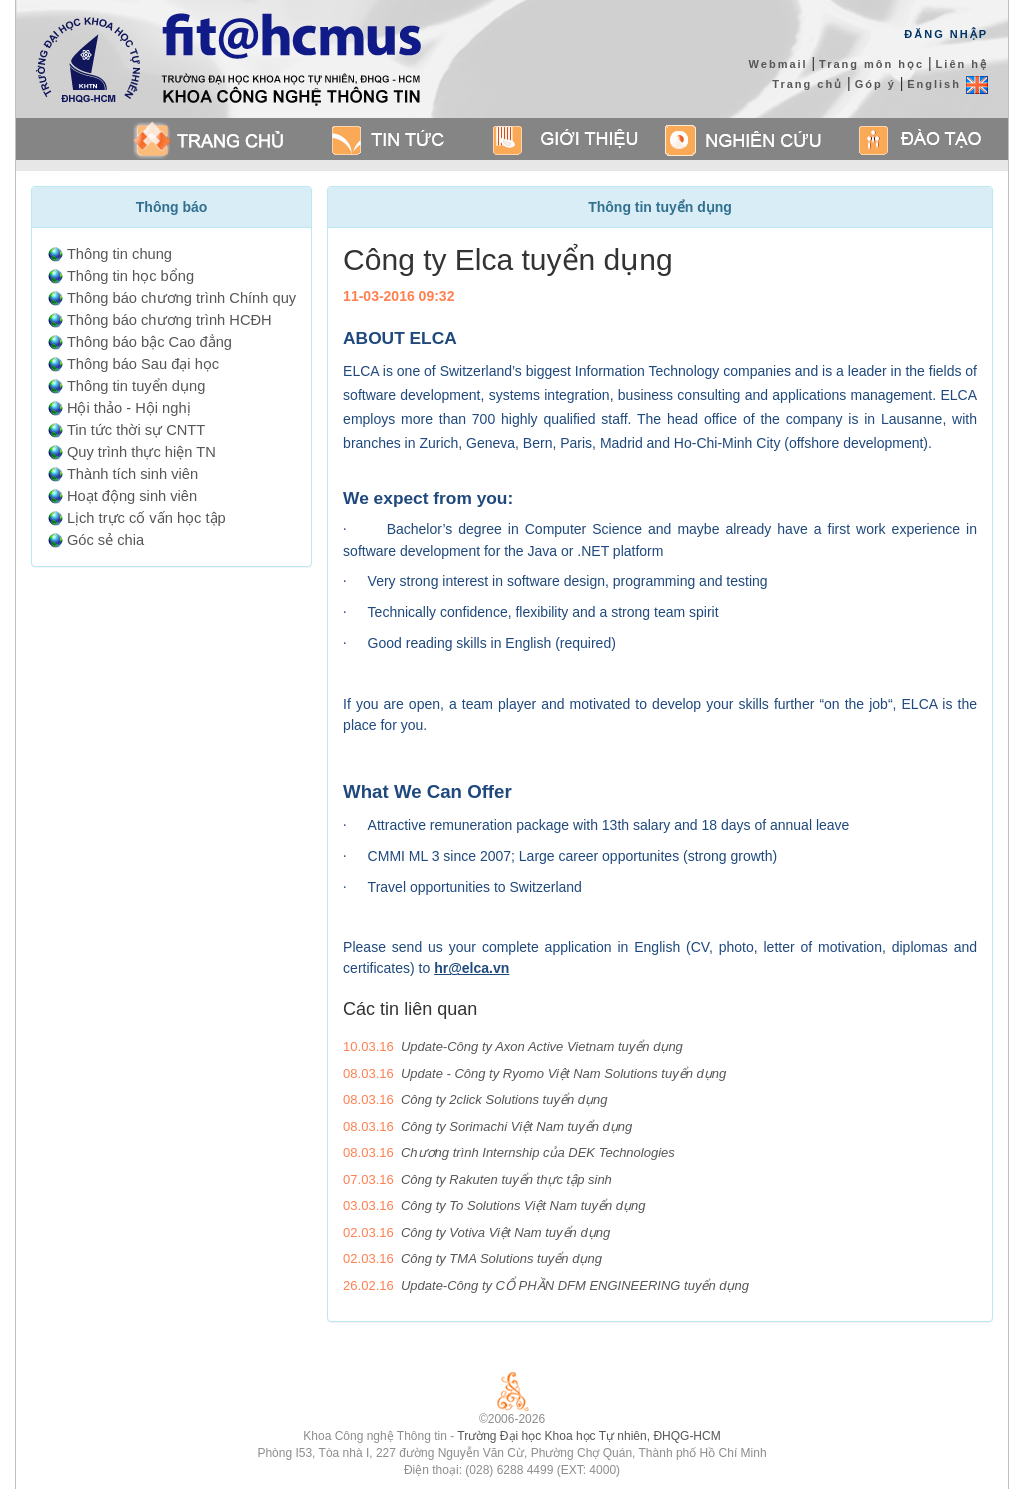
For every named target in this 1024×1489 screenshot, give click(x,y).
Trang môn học (871, 64)
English (947, 84)
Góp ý (875, 84)
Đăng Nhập (946, 34)
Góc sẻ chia (105, 540)
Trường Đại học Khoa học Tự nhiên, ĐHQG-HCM (588, 1436)
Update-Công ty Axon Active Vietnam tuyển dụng (542, 1046)
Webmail (778, 64)
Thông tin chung (119, 254)
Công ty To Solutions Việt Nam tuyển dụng (523, 1205)
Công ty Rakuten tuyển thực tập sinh (506, 1179)
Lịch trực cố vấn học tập (146, 518)
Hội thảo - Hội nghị (129, 408)
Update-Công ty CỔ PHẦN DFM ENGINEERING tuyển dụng (575, 1285)
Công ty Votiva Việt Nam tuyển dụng (505, 1232)
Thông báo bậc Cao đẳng (149, 342)
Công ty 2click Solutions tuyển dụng (504, 1099)
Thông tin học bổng (130, 276)
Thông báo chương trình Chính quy (181, 298)
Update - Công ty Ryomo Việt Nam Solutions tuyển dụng (563, 1073)
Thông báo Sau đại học (143, 364)
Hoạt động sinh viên (132, 496)
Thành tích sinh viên (132, 474)
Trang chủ (807, 84)
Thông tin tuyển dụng (136, 386)
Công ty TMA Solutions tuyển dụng (501, 1258)
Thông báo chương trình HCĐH (169, 320)
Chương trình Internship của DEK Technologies (538, 1152)
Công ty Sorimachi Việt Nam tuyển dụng (516, 1126)
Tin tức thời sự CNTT (136, 430)
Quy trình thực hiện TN (141, 452)
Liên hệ (962, 64)
